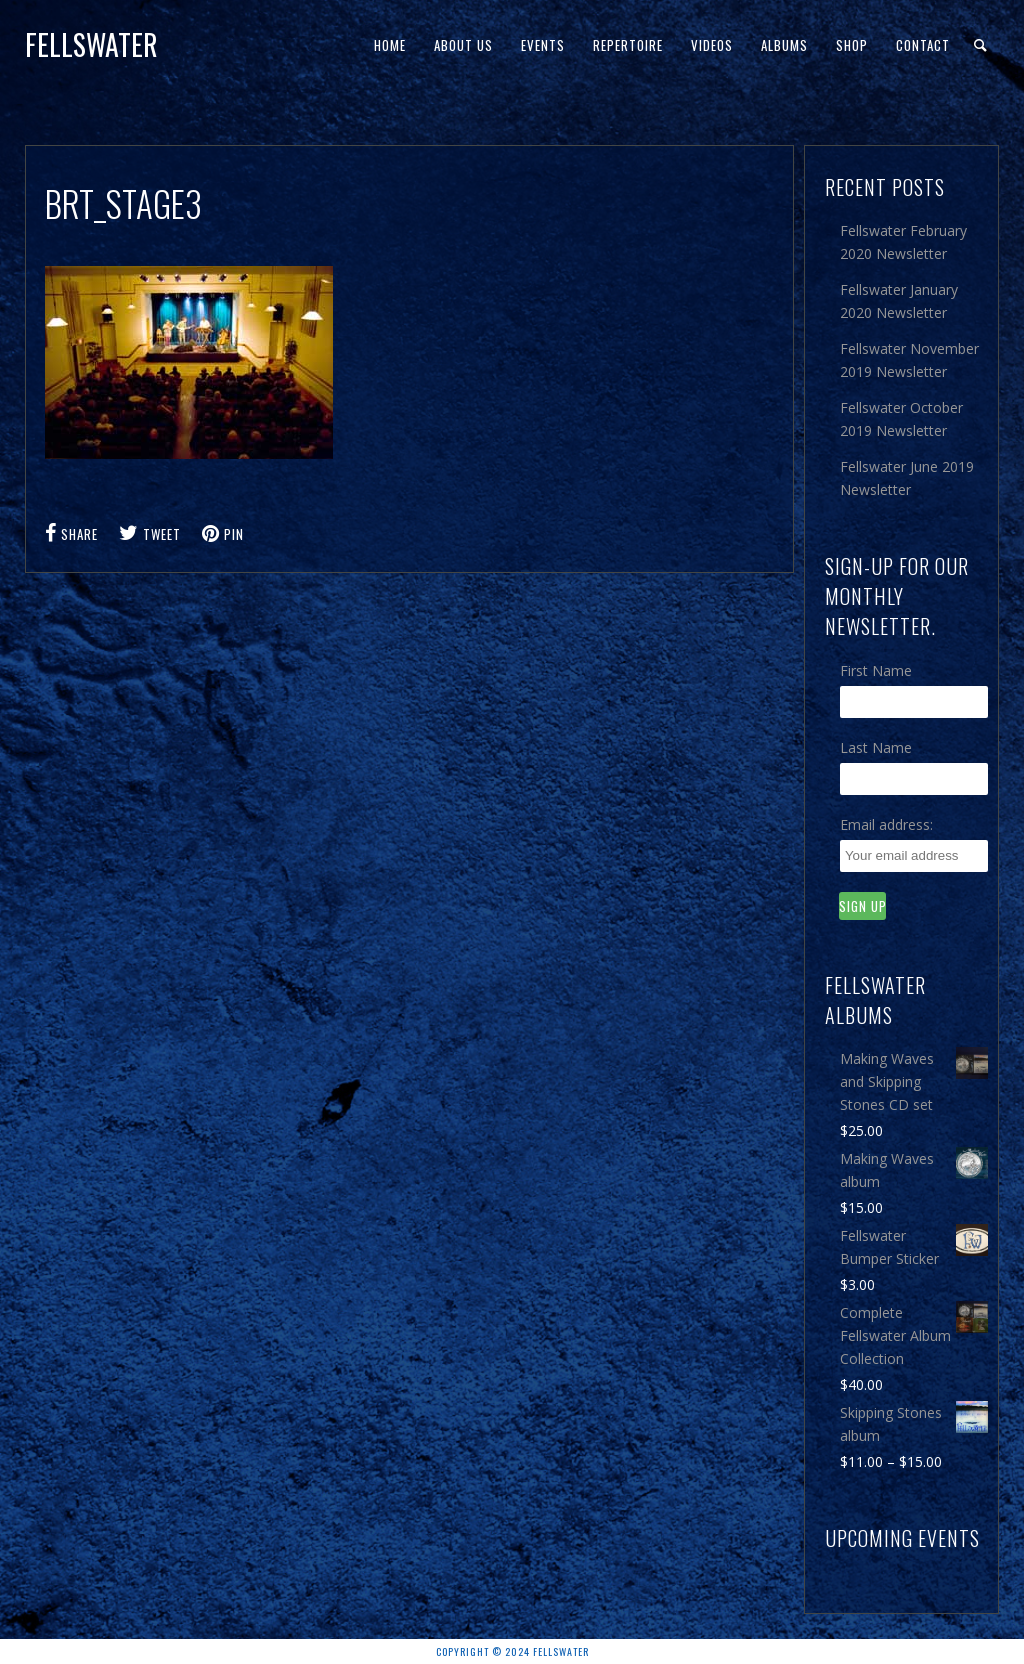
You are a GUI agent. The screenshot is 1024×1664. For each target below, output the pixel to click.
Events (543, 45)
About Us (463, 45)
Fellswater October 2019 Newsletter (901, 419)
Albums (784, 45)
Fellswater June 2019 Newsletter (907, 478)
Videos (712, 45)
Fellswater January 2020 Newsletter (899, 301)
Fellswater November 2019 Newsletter (909, 360)
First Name (876, 670)
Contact (923, 45)
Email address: (886, 824)
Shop (852, 45)
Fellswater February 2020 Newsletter (903, 242)
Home (390, 45)
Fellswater (91, 44)
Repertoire (628, 45)
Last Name (876, 747)
